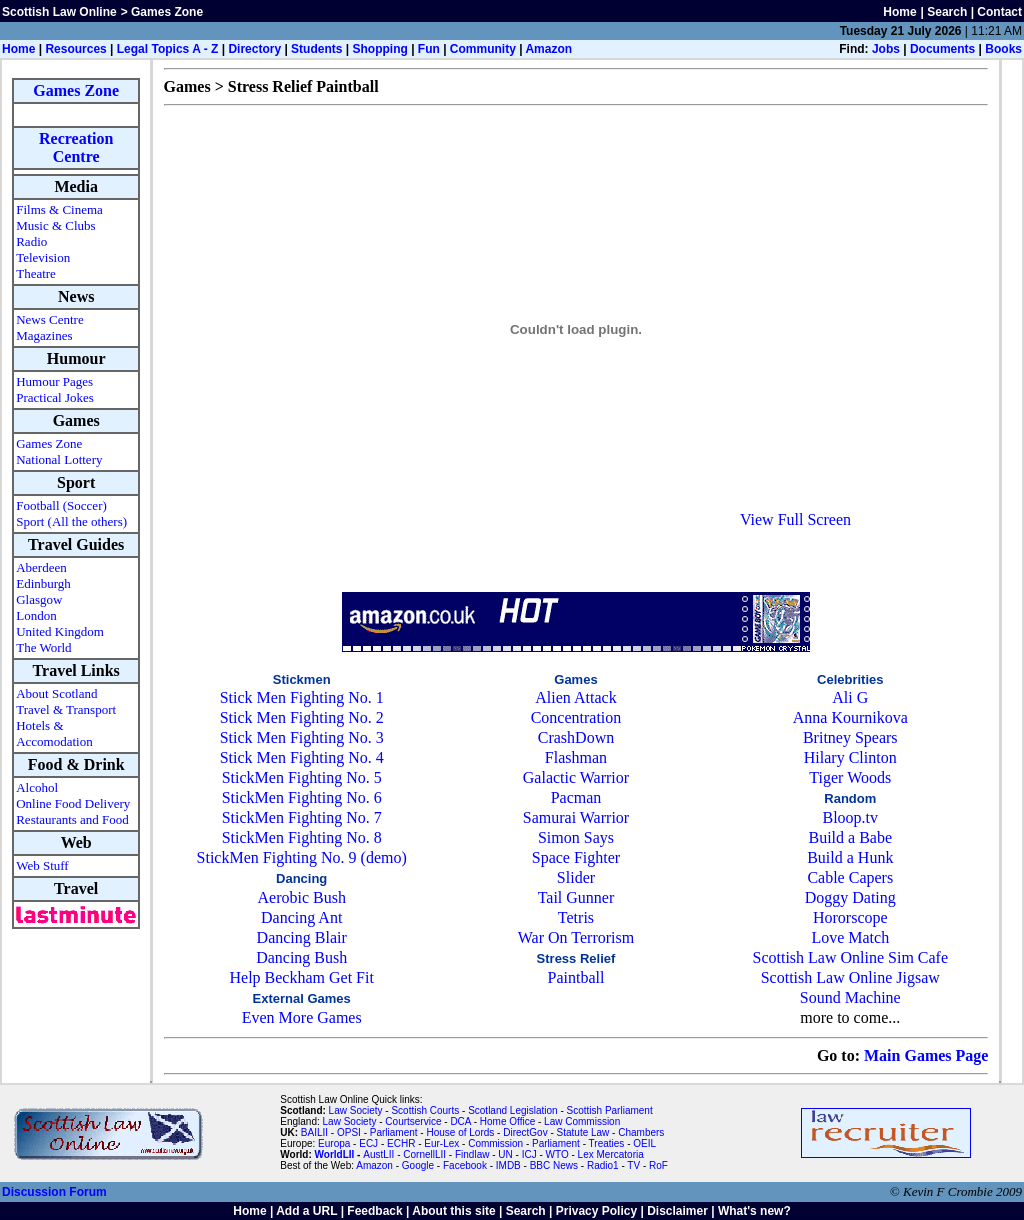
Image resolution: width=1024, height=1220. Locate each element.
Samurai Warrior (576, 817)
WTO (557, 1154)
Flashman (576, 757)
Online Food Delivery (73, 803)
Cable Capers (850, 877)
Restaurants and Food (72, 819)
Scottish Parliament (610, 1110)
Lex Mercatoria (611, 1154)
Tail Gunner (576, 897)
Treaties (607, 1143)
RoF (658, 1165)
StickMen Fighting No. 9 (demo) (302, 857)
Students (316, 49)
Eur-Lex (441, 1143)
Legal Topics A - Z (168, 49)
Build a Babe (850, 837)
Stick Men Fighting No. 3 (302, 737)
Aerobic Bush (301, 897)
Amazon (548, 49)
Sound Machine (850, 997)
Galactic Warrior (576, 777)
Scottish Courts (425, 1110)
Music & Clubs (55, 225)
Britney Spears (850, 737)
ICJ (529, 1154)
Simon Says (576, 837)
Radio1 (603, 1165)
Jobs (886, 49)
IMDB (508, 1165)
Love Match (850, 937)
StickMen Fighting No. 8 (302, 837)
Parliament (394, 1132)
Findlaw (472, 1154)
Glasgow (39, 599)
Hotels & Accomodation (54, 733)
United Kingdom (60, 631)
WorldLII (335, 1154)
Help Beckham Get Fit (301, 977)
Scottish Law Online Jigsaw (850, 977)
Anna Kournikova (850, 717)
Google (418, 1165)
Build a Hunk (850, 857)
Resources (75, 49)
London (36, 615)
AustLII (378, 1154)
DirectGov (525, 1132)
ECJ (368, 1143)
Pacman (576, 797)
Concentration (576, 717)
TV (635, 1165)
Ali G (850, 697)
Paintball (576, 977)
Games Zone (76, 90)
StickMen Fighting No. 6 (302, 797)
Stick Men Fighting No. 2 (302, 717)
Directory (254, 49)
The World (43, 647)
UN (505, 1154)
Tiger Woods (850, 777)
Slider (576, 877)
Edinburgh (43, 583)
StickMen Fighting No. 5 (302, 777)
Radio (31, 241)
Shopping (379, 49)
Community (483, 49)
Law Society (356, 1110)
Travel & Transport (66, 709)
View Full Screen (795, 519)
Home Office (507, 1121)
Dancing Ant (301, 917)
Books (1003, 49)
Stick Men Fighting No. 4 (302, 757)
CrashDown (576, 737)
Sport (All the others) (71, 521)
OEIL (644, 1143)
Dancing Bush (301, 957)
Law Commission (582, 1121)
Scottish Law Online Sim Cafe (851, 957)
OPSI (349, 1132)
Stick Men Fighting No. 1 (302, 697)
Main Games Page (926, 1055)
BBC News (554, 1165)
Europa (334, 1143)
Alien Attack (575, 697)
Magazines (44, 335)
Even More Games (302, 1017)
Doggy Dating (850, 897)
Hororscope (850, 917)
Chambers (641, 1132)
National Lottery (59, 459)
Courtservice (413, 1121)
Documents (942, 49)
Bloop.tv (850, 817)
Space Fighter (576, 857)
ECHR (401, 1143)
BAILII (314, 1132)
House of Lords (460, 1132)
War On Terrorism (576, 937)
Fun (429, 49)
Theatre (36, 273)
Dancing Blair (302, 937)
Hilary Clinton (850, 757)
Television (43, 257)
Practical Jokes (55, 397)
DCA (460, 1121)
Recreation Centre (76, 147)
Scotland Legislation (513, 1110)
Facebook (465, 1165)
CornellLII (424, 1154)
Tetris (576, 917)
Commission (495, 1143)
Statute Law (583, 1132)
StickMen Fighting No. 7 (302, 817)
